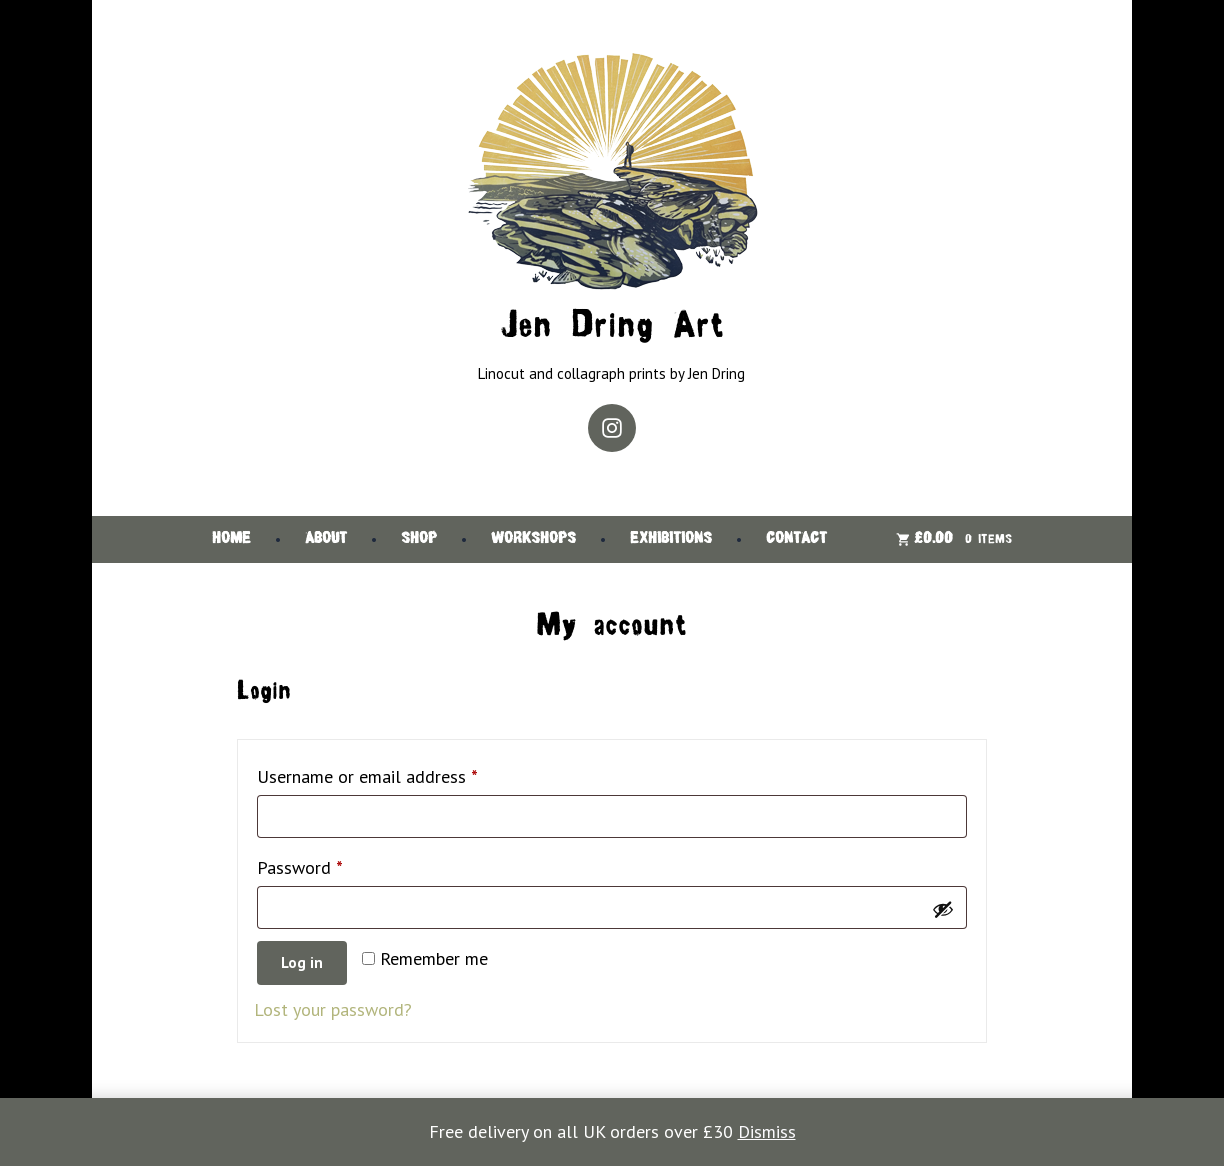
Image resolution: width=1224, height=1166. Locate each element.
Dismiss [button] (767, 1131)
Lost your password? (333, 1009)
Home (231, 539)
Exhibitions (671, 539)
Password (333, 864)
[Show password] (943, 908)
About (326, 539)
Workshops (533, 539)
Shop (419, 539)
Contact (796, 539)
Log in (302, 962)
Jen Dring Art (612, 327)
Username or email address (400, 773)
